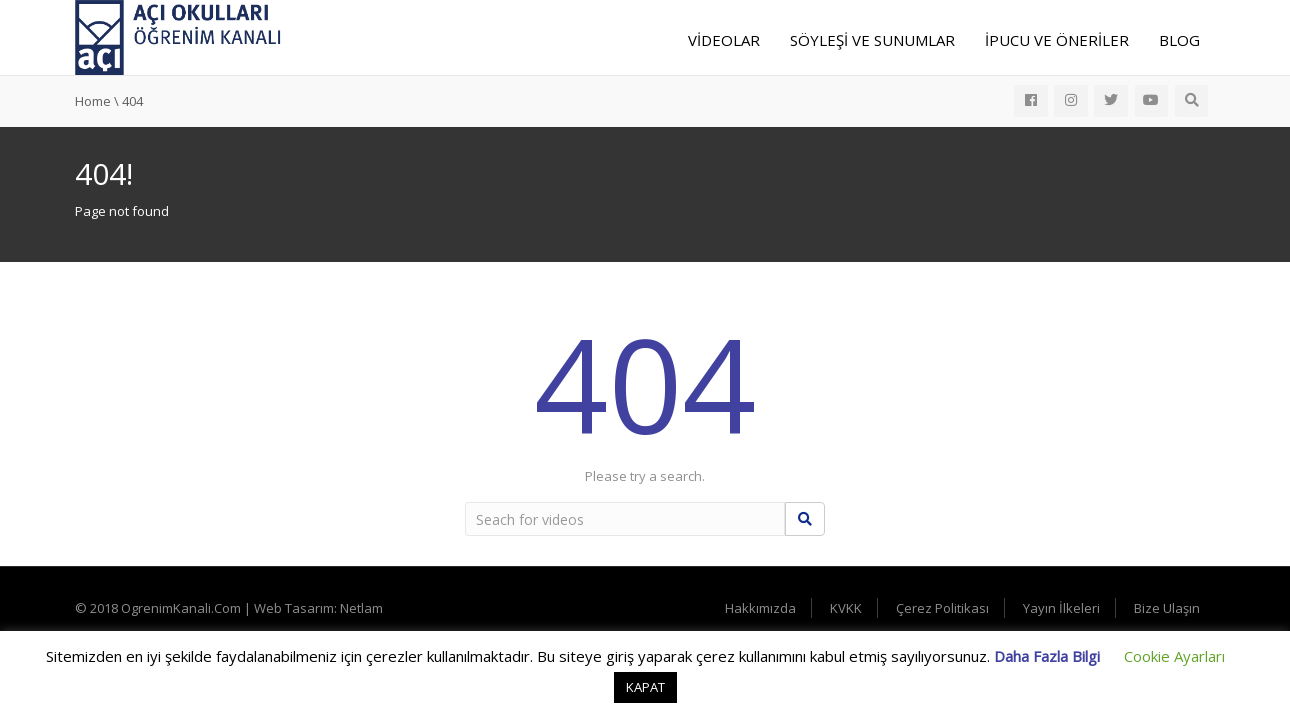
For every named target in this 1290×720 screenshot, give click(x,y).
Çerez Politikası (942, 608)
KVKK (846, 608)
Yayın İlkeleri (1061, 608)
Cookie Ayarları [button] (1174, 656)
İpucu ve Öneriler (1057, 40)
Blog (1179, 40)
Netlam (361, 608)
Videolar (724, 40)
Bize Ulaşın (1167, 608)
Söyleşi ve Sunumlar (872, 40)
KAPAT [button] (645, 687)
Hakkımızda (760, 608)
